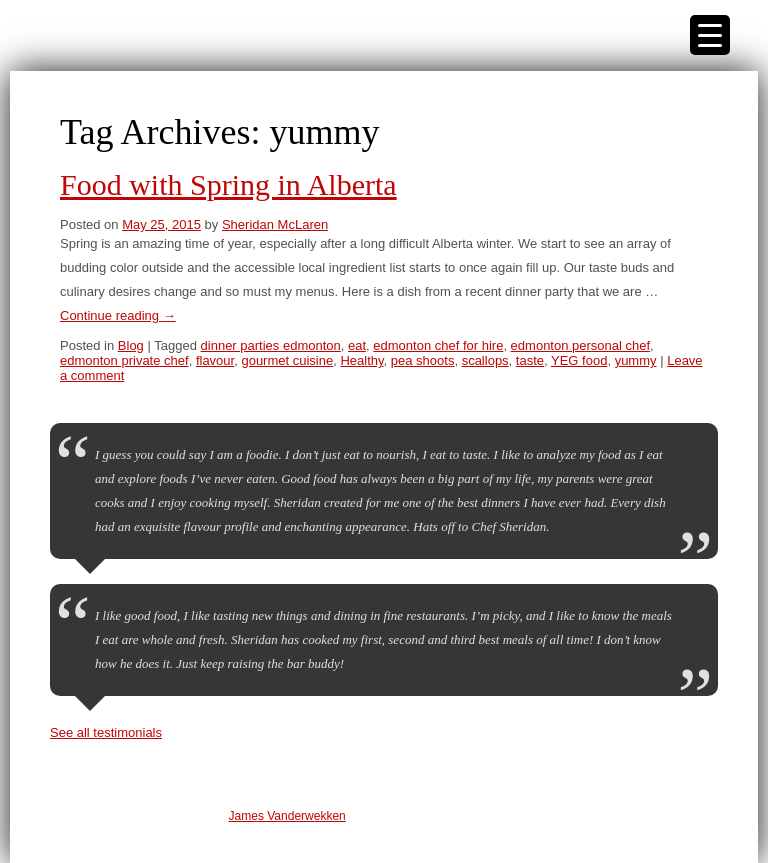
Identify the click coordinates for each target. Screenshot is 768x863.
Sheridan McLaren (275, 224)
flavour (215, 360)
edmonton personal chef (580, 345)
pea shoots (423, 360)
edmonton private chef (124, 360)
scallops (485, 360)
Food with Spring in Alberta (228, 184)
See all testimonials (106, 732)
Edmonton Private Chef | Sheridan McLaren (110, 35)
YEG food (579, 360)
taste (530, 360)
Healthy (361, 360)
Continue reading (118, 315)
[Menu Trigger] (710, 35)
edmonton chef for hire (438, 345)
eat (357, 345)
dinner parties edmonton (271, 345)
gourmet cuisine (287, 360)
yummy (636, 360)
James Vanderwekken (287, 816)
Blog (131, 345)
